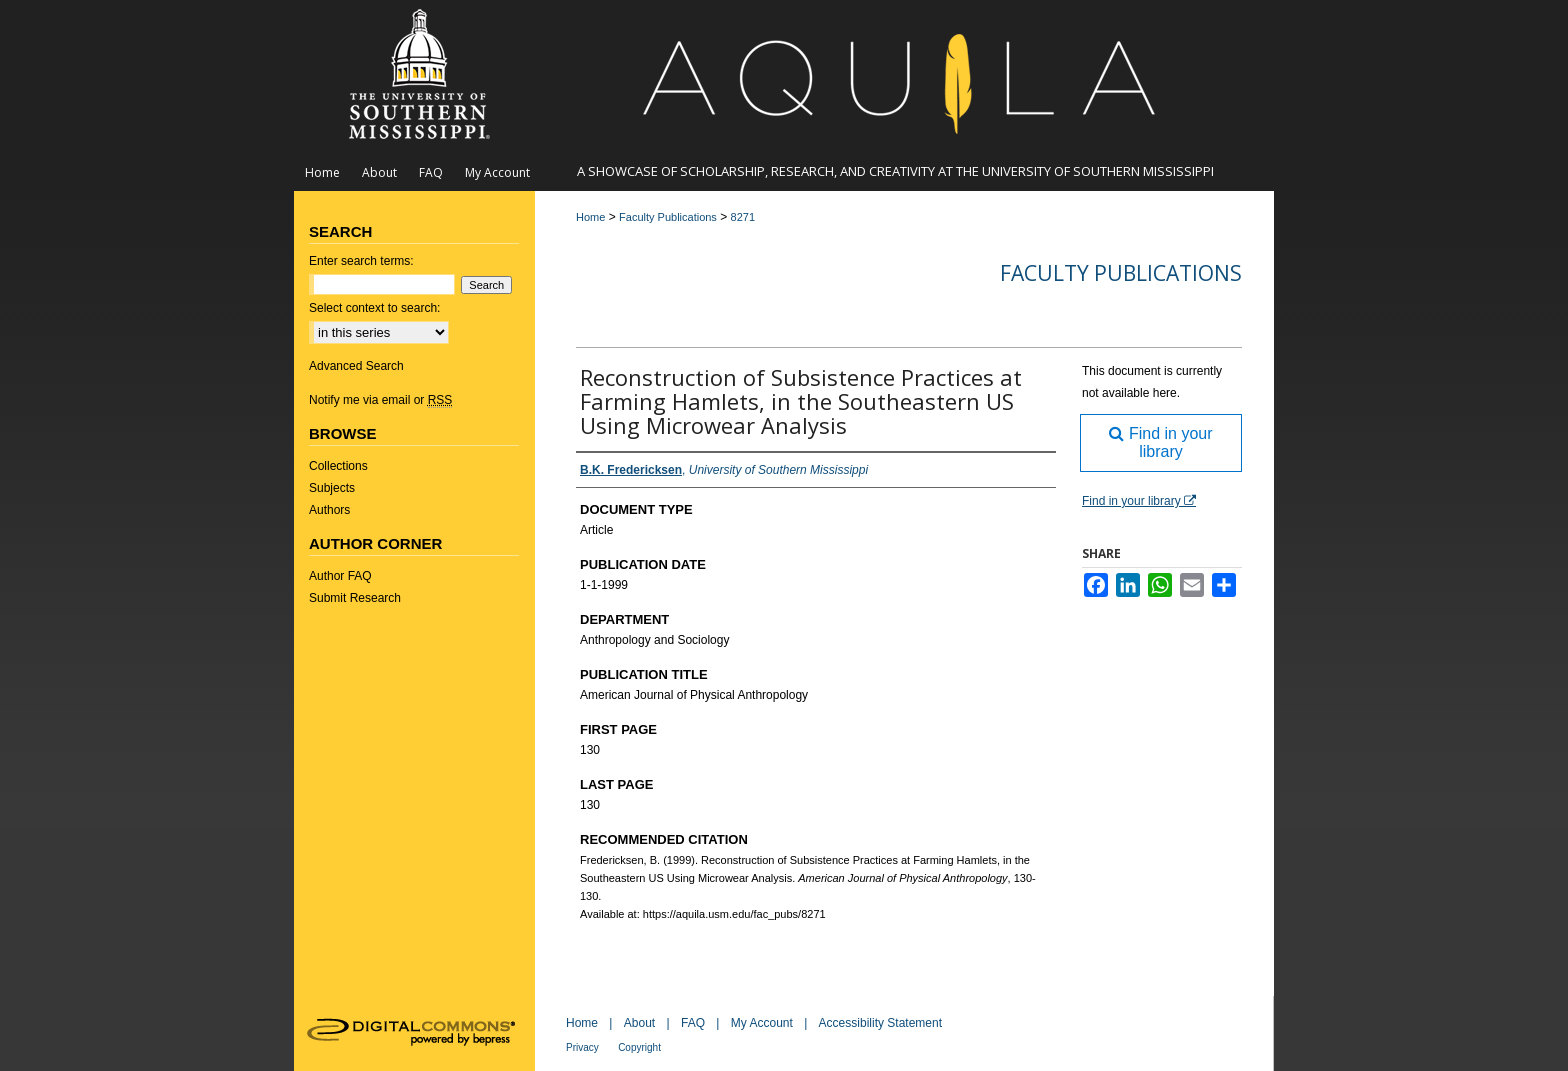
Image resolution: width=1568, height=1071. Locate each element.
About (639, 1023)
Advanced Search (356, 366)
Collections (338, 466)
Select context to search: (374, 308)
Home (590, 217)
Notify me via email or (380, 400)
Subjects (332, 488)
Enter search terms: (361, 261)
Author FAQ (340, 576)
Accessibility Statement (880, 1023)
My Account (762, 1023)
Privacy (582, 1047)
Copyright (639, 1047)
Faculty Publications (668, 217)
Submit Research (355, 598)
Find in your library (1160, 442)
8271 (743, 217)
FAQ (693, 1023)
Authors (329, 510)
